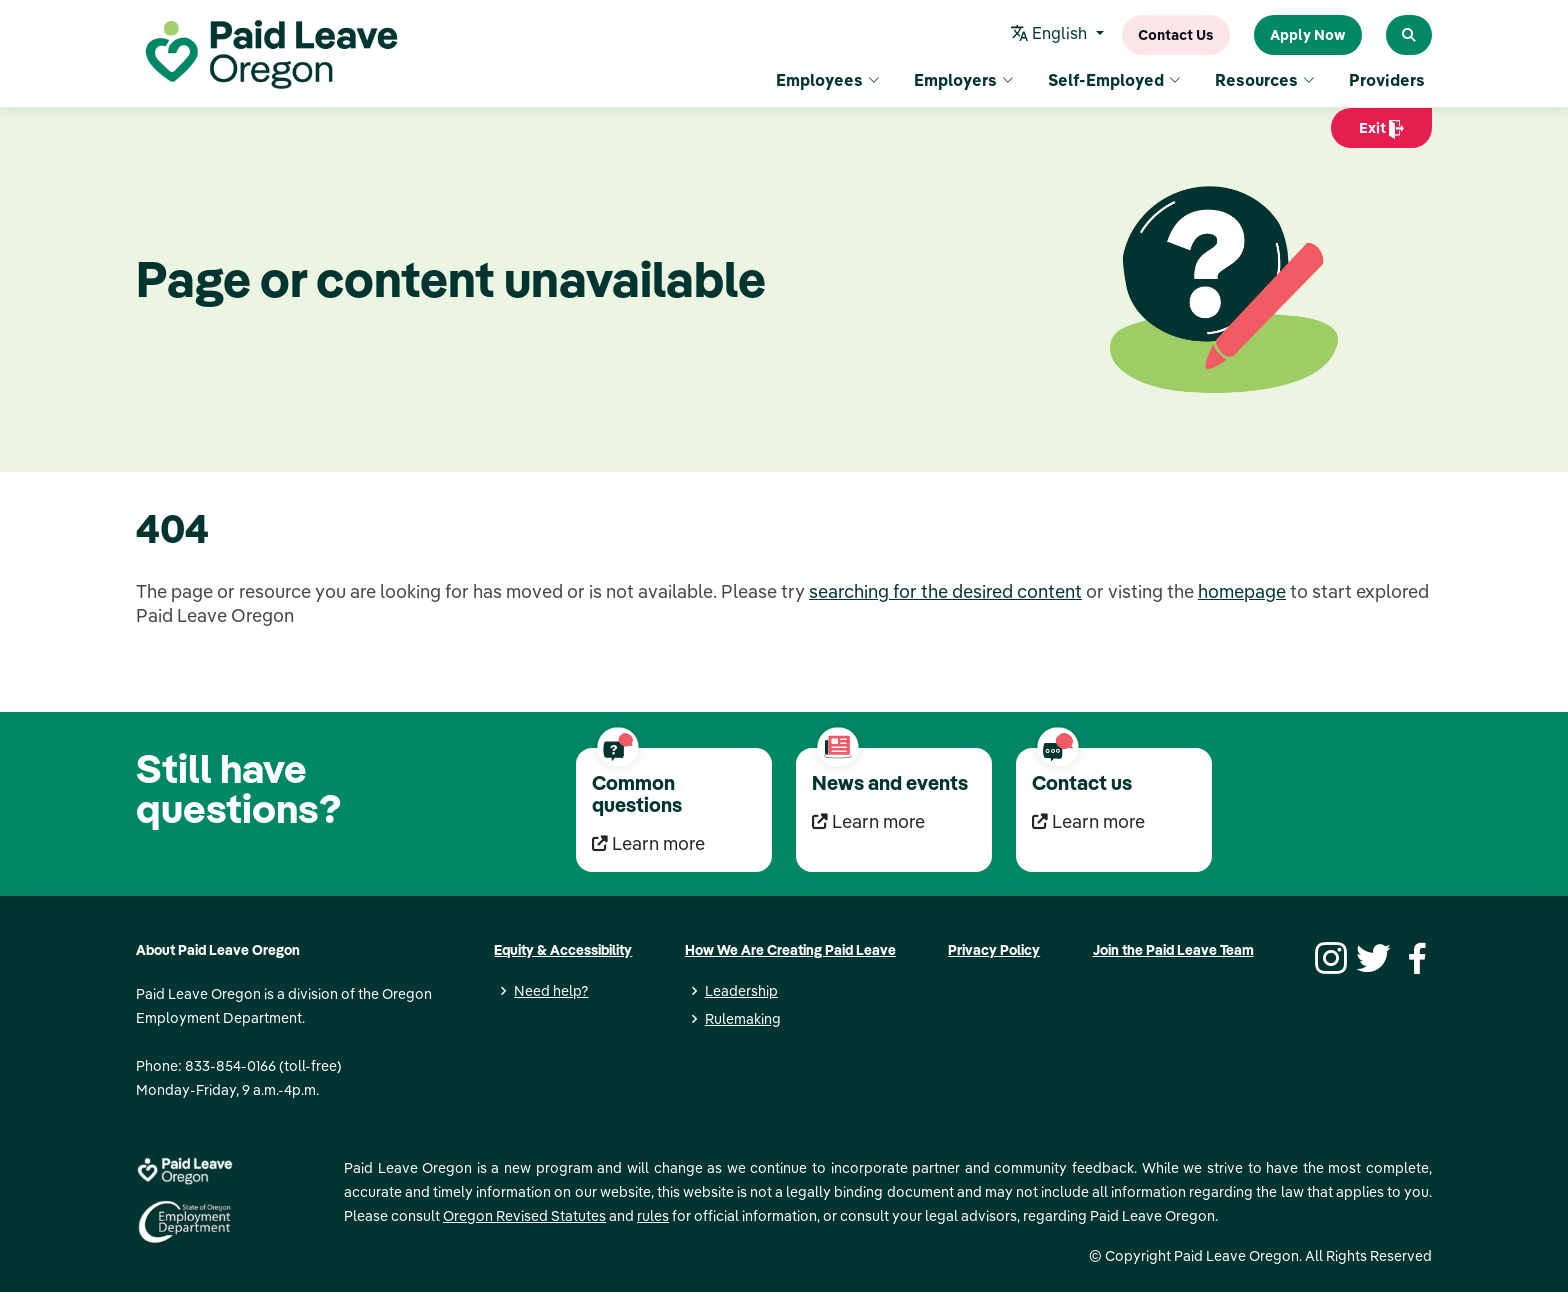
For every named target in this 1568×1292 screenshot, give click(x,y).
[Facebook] (1414, 956)
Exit (1381, 133)
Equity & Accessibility (563, 950)
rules (653, 1216)
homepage (1242, 591)
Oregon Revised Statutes (524, 1216)
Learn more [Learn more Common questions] (648, 843)
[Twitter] (1371, 956)
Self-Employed (1114, 80)
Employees (828, 80)
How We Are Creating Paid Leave (790, 950)
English (1051, 35)
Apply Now (1308, 35)
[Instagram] (1328, 956)
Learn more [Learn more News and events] (868, 821)
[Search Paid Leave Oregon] (1409, 35)
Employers (964, 80)
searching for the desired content (945, 591)
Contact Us (1176, 35)
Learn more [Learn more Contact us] (1088, 821)
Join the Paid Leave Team (1173, 950)
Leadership (741, 991)
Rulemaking (743, 1019)
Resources (1265, 80)
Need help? (551, 991)
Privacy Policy (994, 950)
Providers (1387, 80)
